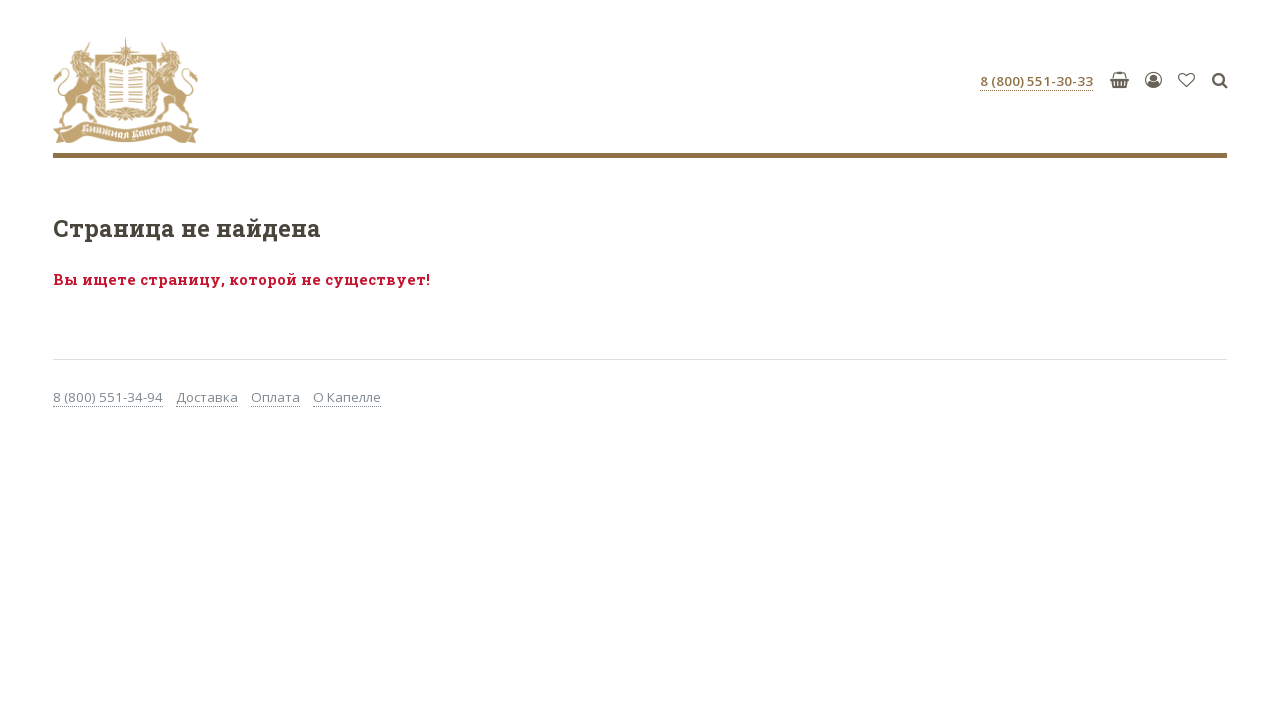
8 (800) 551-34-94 (108, 397)
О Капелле (347, 397)
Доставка (207, 397)
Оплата (275, 397)
